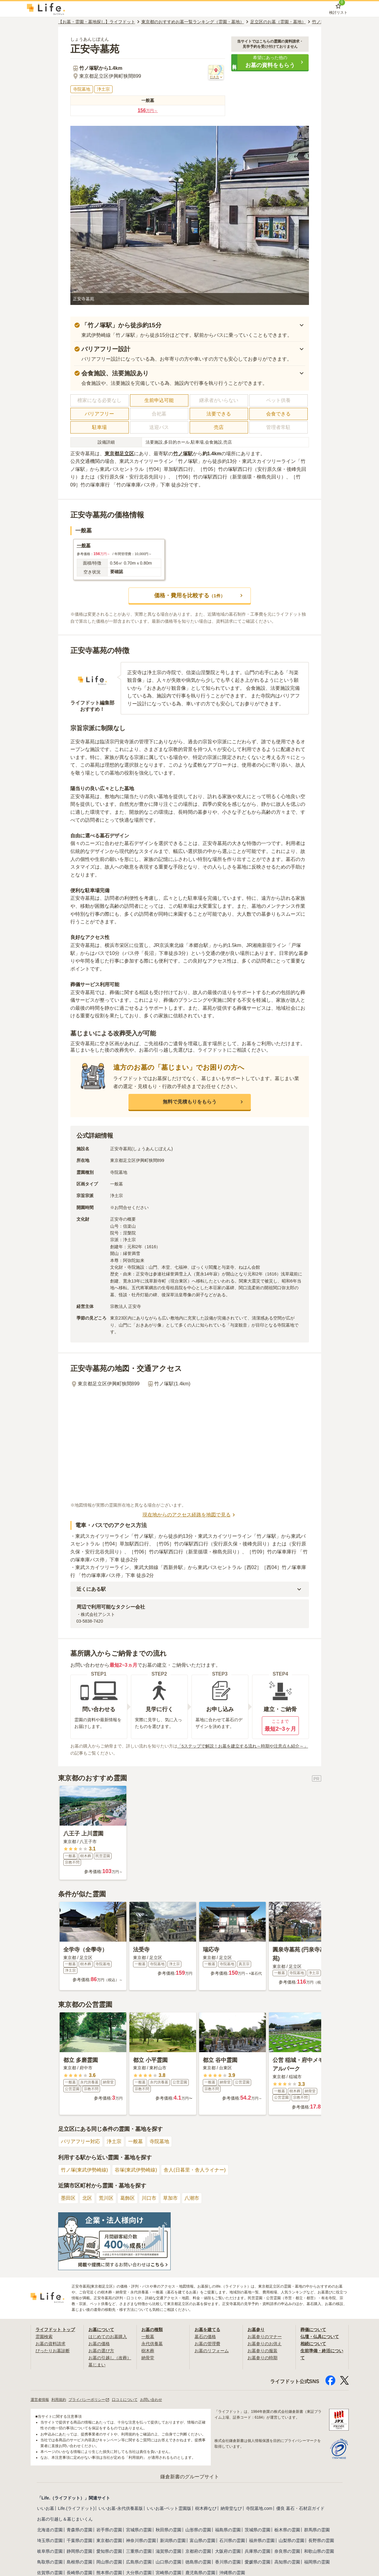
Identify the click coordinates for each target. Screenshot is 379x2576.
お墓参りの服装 (262, 2350)
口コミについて (125, 2399)
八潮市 (191, 2198)
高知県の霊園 (287, 2561)
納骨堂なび (231, 2508)
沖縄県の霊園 (232, 2572)
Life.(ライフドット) (76, 2508)
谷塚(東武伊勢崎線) (136, 2169)
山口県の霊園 (168, 2561)
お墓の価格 (99, 2343)
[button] (270, 62)
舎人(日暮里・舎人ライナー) (195, 2169)
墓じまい (97, 2364)
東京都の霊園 (109, 2540)
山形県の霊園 (198, 2529)
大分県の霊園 (139, 2572)
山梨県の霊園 (291, 2540)
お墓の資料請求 (50, 2343)
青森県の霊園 (79, 2529)
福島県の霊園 (228, 2529)
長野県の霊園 (321, 2540)
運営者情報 (40, 2399)
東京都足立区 (119, 453)
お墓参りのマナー (264, 2336)
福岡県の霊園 (317, 2561)
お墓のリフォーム (212, 2350)
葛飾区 (127, 2198)
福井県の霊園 (262, 2540)
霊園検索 (44, 2336)
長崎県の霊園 (79, 2572)
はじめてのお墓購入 (107, 2336)
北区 (87, 2198)
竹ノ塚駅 (183, 453)
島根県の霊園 (79, 2561)
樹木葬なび (206, 2508)
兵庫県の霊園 (257, 2551)
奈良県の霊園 (287, 2551)
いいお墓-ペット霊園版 (169, 2508)
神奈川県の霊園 (141, 2540)
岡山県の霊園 (109, 2561)
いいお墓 (45, 2508)
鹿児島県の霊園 (200, 2572)
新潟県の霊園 (173, 2540)
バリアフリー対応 (80, 2141)
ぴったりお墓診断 (52, 2350)
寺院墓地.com (259, 2508)
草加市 (170, 2198)
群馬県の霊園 (317, 2529)
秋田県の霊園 (168, 2529)
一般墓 (135, 2141)
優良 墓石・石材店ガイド (300, 2508)
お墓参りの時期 (262, 2357)
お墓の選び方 (101, 2350)
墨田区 (68, 2198)
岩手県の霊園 (109, 2529)
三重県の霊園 (139, 2551)
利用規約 (58, 2399)
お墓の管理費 (207, 2343)
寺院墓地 (159, 2141)
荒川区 (106, 2198)
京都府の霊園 (198, 2551)
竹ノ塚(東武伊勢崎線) (84, 2169)
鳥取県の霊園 (50, 2561)
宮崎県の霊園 (168, 2572)
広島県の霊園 (139, 2561)
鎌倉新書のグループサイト (189, 2476)
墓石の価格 (205, 2336)
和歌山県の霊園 (319, 2551)
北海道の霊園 (50, 2529)
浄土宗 (114, 2141)
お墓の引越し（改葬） (109, 2357)
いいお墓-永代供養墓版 (120, 2508)
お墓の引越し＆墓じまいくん (65, 2519)
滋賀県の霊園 (168, 2551)
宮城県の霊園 (139, 2529)
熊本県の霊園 (109, 2572)
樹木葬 (147, 2350)
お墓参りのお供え (264, 2343)
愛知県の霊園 (109, 2551)
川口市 (149, 2198)
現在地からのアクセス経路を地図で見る (190, 1515)
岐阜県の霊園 (50, 2551)
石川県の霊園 (232, 2540)
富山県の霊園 (202, 2540)
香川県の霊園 (228, 2561)
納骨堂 (147, 2357)
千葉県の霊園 (79, 2540)
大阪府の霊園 (228, 2551)
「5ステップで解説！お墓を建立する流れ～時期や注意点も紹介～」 (242, 1746)
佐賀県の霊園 (50, 2572)
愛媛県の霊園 (257, 2561)
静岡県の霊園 (79, 2551)
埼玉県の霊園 (50, 2540)
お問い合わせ (151, 2399)
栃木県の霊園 (287, 2529)
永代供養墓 (152, 2343)
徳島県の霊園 (198, 2561)
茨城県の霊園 (257, 2529)
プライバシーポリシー (89, 2399)
